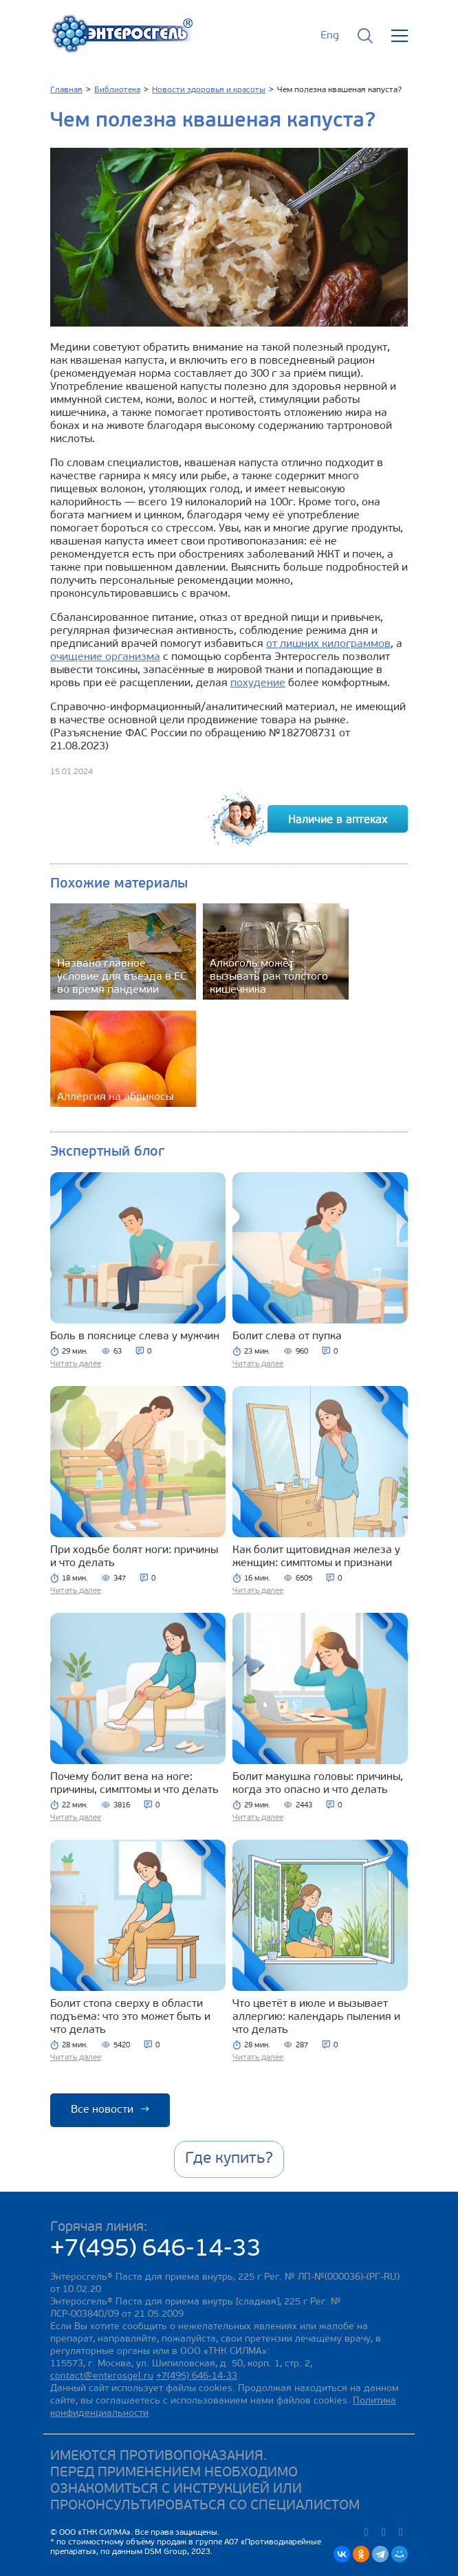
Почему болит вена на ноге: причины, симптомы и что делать (134, 1784)
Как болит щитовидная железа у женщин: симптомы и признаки (316, 1557)
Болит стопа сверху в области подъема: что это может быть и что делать (130, 2017)
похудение (257, 683)
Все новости (110, 2109)
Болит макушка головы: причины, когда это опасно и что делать (317, 1784)
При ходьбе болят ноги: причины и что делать (134, 1557)
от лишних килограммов (328, 644)
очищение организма (105, 657)
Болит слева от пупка (287, 1336)
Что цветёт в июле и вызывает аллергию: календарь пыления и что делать (316, 2017)
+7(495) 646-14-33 (155, 2250)
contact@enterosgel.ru (101, 2376)
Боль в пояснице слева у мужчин (134, 1336)
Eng (329, 35)
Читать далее (75, 1364)
